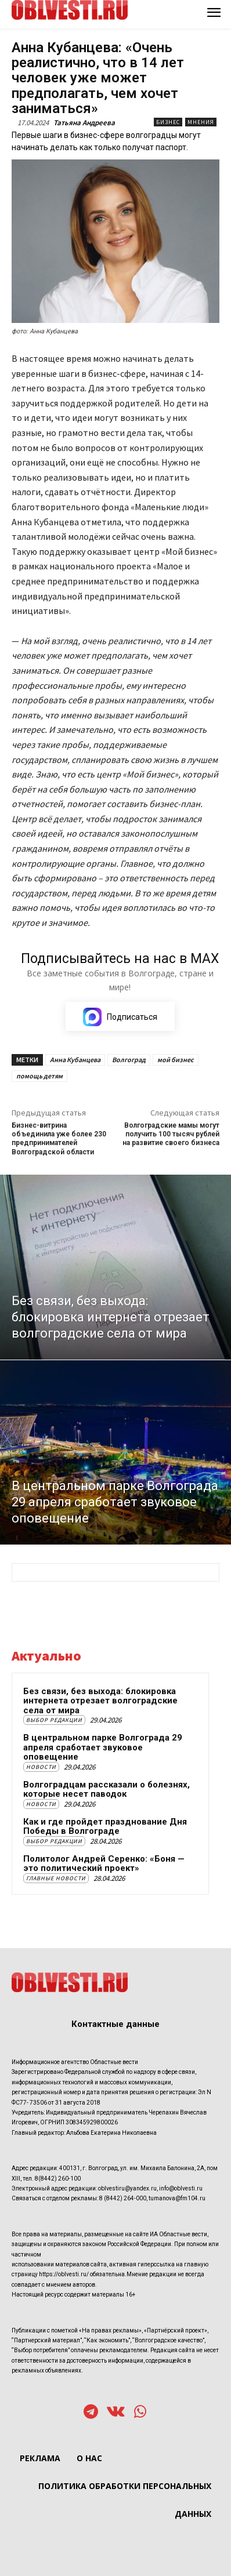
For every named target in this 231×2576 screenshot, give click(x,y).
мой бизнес (175, 1059)
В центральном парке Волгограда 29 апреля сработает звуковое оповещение (102, 1747)
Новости (41, 1767)
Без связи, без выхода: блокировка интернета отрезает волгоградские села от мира (100, 1701)
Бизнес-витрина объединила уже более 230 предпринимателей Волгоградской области (59, 1138)
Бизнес (168, 122)
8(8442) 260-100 (58, 2178)
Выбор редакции (54, 1720)
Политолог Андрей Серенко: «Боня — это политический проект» (104, 1864)
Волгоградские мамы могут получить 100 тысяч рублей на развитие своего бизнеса (170, 1134)
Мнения (200, 122)
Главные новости (56, 1878)
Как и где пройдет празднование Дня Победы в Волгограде (105, 1826)
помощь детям (39, 1075)
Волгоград (129, 1059)
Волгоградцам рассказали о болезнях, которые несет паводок (106, 1789)
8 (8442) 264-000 (122, 2198)
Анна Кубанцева (75, 1059)
